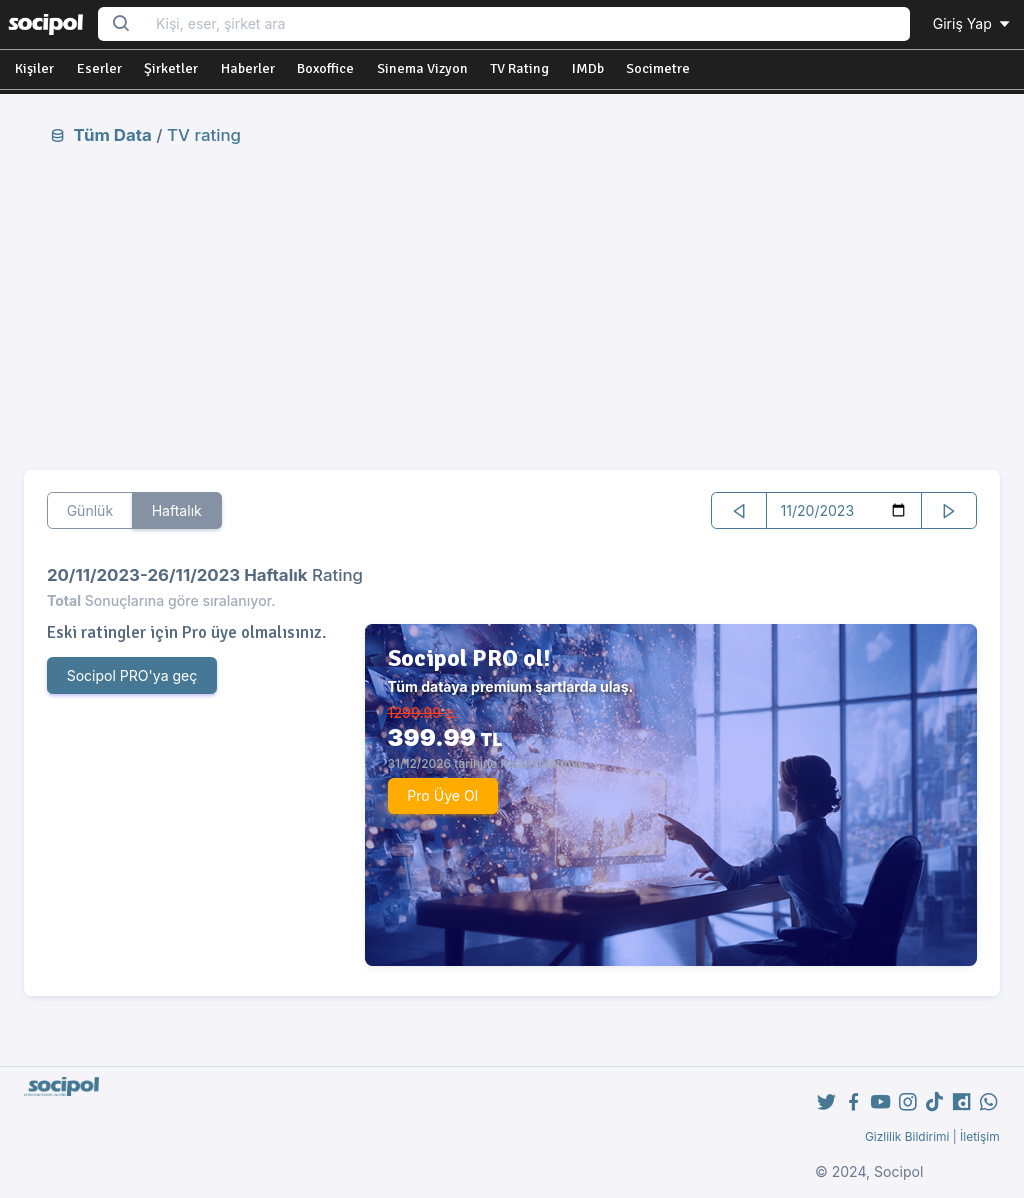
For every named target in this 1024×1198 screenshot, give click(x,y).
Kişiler (34, 68)
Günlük (90, 510)
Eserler (99, 68)
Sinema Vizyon (422, 68)
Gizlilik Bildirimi (907, 1136)
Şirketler (171, 68)
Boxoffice (325, 68)
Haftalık (177, 510)
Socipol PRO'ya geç (132, 675)
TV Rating (519, 68)
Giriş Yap (973, 23)
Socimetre (658, 68)
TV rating (204, 135)
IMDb (588, 68)
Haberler (248, 68)
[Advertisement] (512, 307)
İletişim (980, 1136)
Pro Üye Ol (442, 795)
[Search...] (526, 24)
